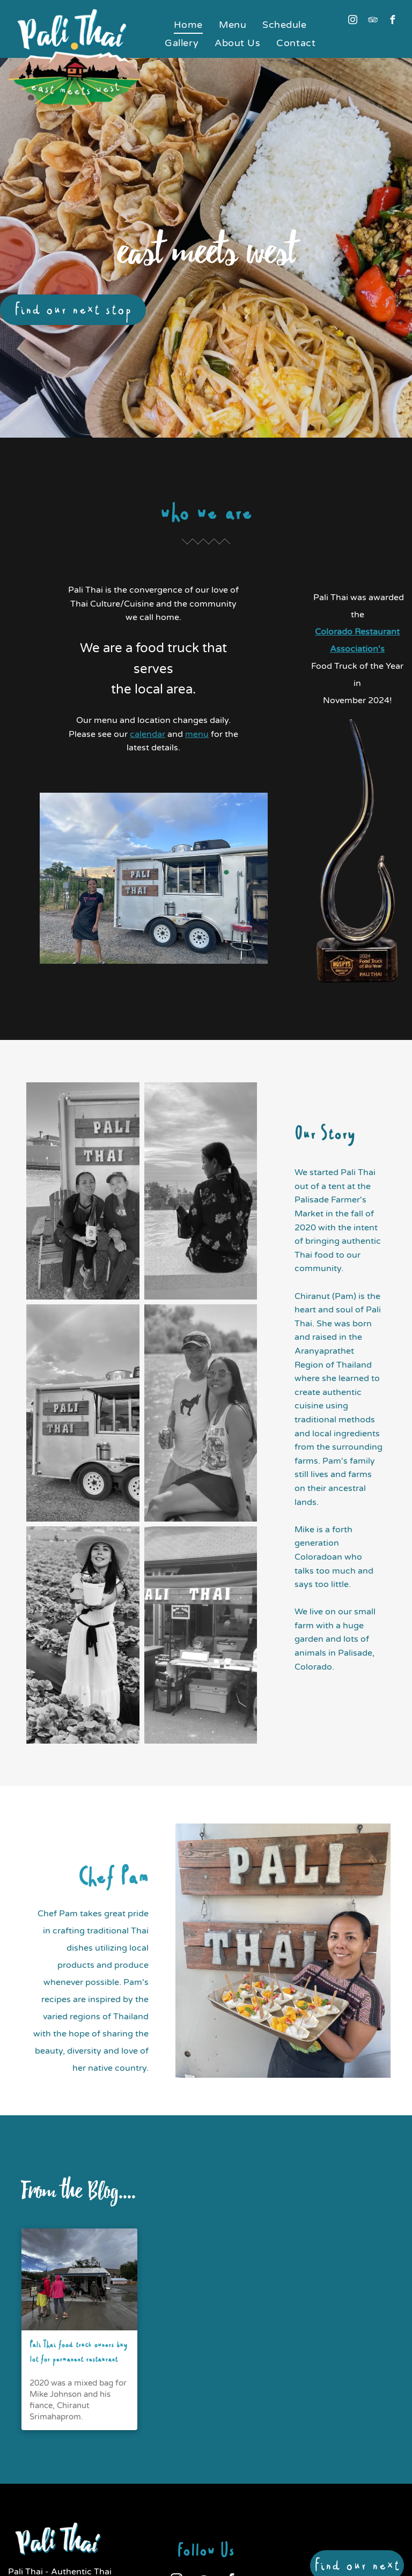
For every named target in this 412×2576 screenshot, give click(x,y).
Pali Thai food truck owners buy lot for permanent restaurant (79, 2353)
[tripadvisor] (373, 21)
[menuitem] (188, 25)
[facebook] (393, 21)
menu (197, 734)
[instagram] (353, 21)
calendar (147, 734)
